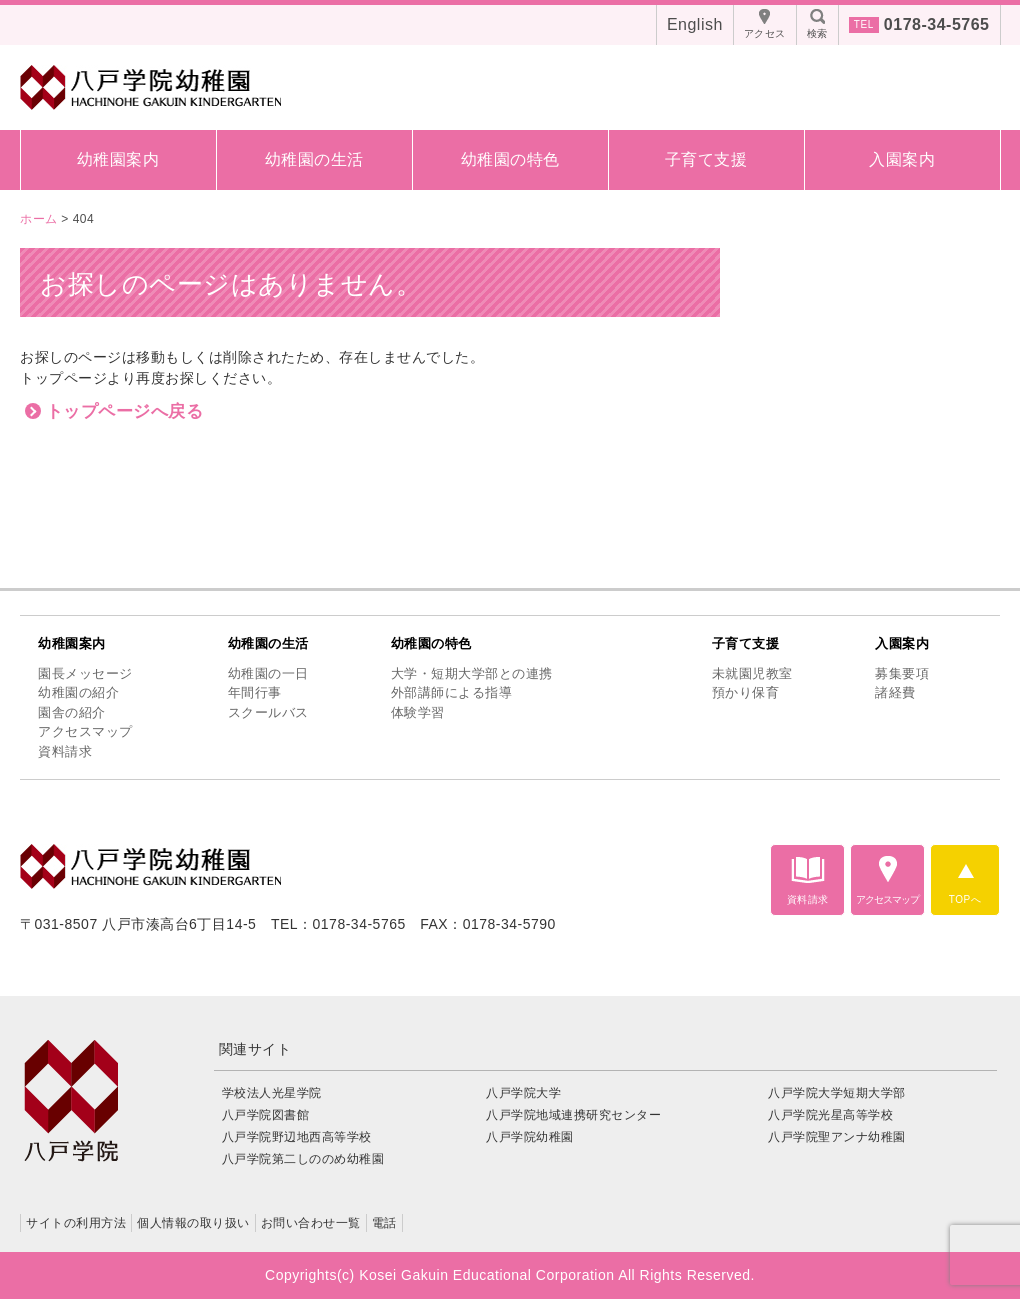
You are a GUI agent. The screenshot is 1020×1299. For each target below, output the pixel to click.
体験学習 (418, 712)
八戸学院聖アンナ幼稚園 (837, 1137)
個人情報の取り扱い (193, 1223)
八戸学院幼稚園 (530, 1137)
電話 (384, 1223)
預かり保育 (746, 692)
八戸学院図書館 (266, 1115)
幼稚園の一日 (268, 673)
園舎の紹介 (72, 712)
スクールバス (268, 712)
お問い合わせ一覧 (311, 1223)
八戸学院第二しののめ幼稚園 (303, 1159)
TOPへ (965, 899)
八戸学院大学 (523, 1093)
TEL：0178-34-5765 (338, 924)
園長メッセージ (85, 673)
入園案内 (902, 159)
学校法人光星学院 (272, 1093)
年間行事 (255, 692)
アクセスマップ (85, 731)
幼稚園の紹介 (78, 692)
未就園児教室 (752, 673)
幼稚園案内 (118, 159)
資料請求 (65, 751)
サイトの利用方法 (76, 1223)
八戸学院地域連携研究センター (573, 1115)
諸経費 (895, 692)
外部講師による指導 (452, 692)
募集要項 (902, 673)
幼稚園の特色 (510, 159)
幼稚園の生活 (314, 159)
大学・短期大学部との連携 (472, 673)
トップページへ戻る (125, 411)
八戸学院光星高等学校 (830, 1115)
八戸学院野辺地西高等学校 (303, 1137)
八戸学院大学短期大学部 (837, 1093)
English (695, 24)
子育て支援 (706, 159)
